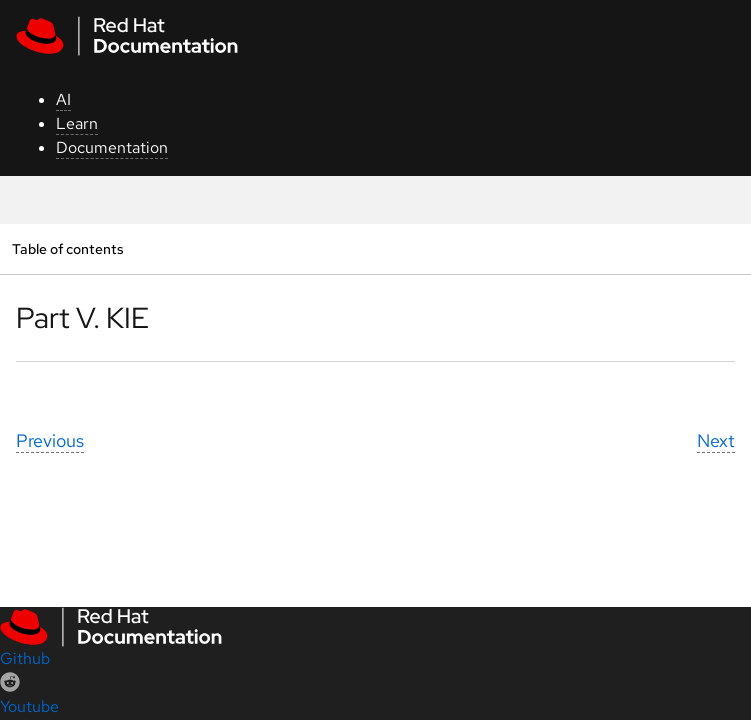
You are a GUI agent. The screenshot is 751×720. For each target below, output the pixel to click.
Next (716, 440)
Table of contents (67, 248)
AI (63, 99)
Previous (50, 440)
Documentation (112, 147)
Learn (77, 123)
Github (25, 658)
